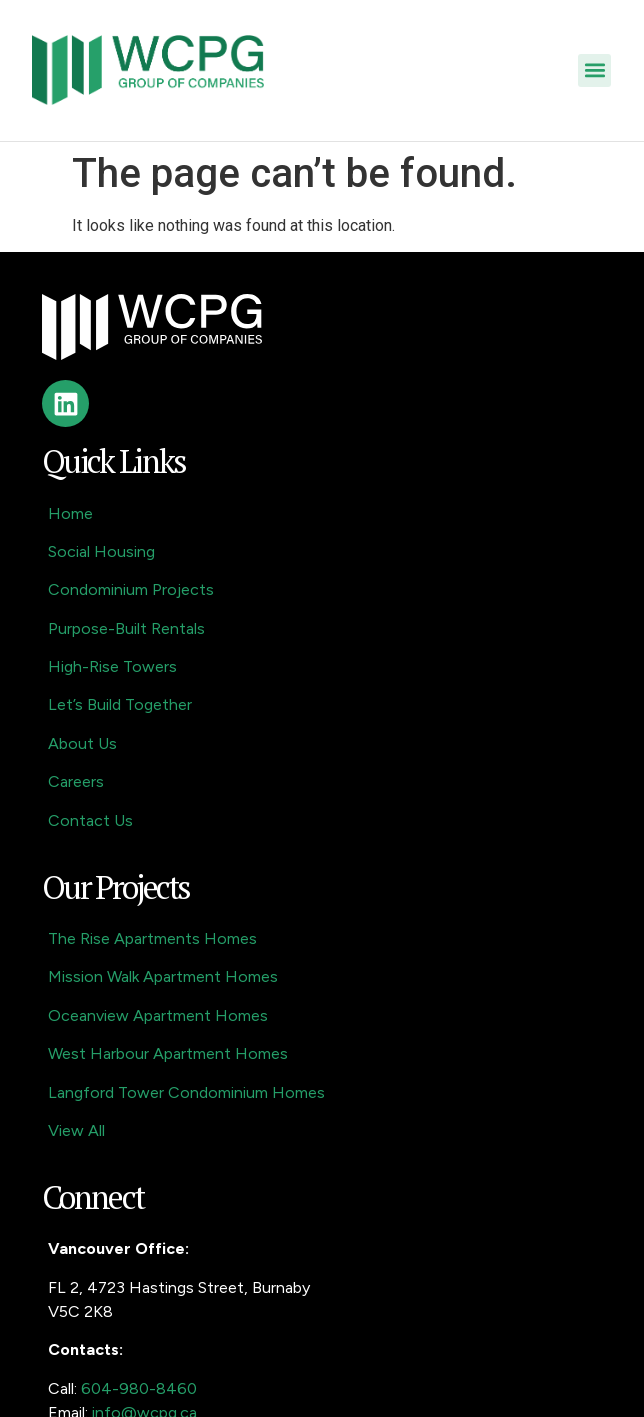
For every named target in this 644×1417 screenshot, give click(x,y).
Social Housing (101, 551)
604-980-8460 (139, 1388)
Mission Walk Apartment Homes (163, 976)
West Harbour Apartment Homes (168, 1053)
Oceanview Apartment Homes (158, 1015)
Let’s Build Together (120, 704)
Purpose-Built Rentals (126, 628)
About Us (82, 743)
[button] (594, 70)
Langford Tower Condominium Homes (186, 1092)
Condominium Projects (131, 589)
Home (70, 513)
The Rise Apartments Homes (152, 938)
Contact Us (90, 820)
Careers (76, 781)
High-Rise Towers (112, 666)
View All (76, 1130)
